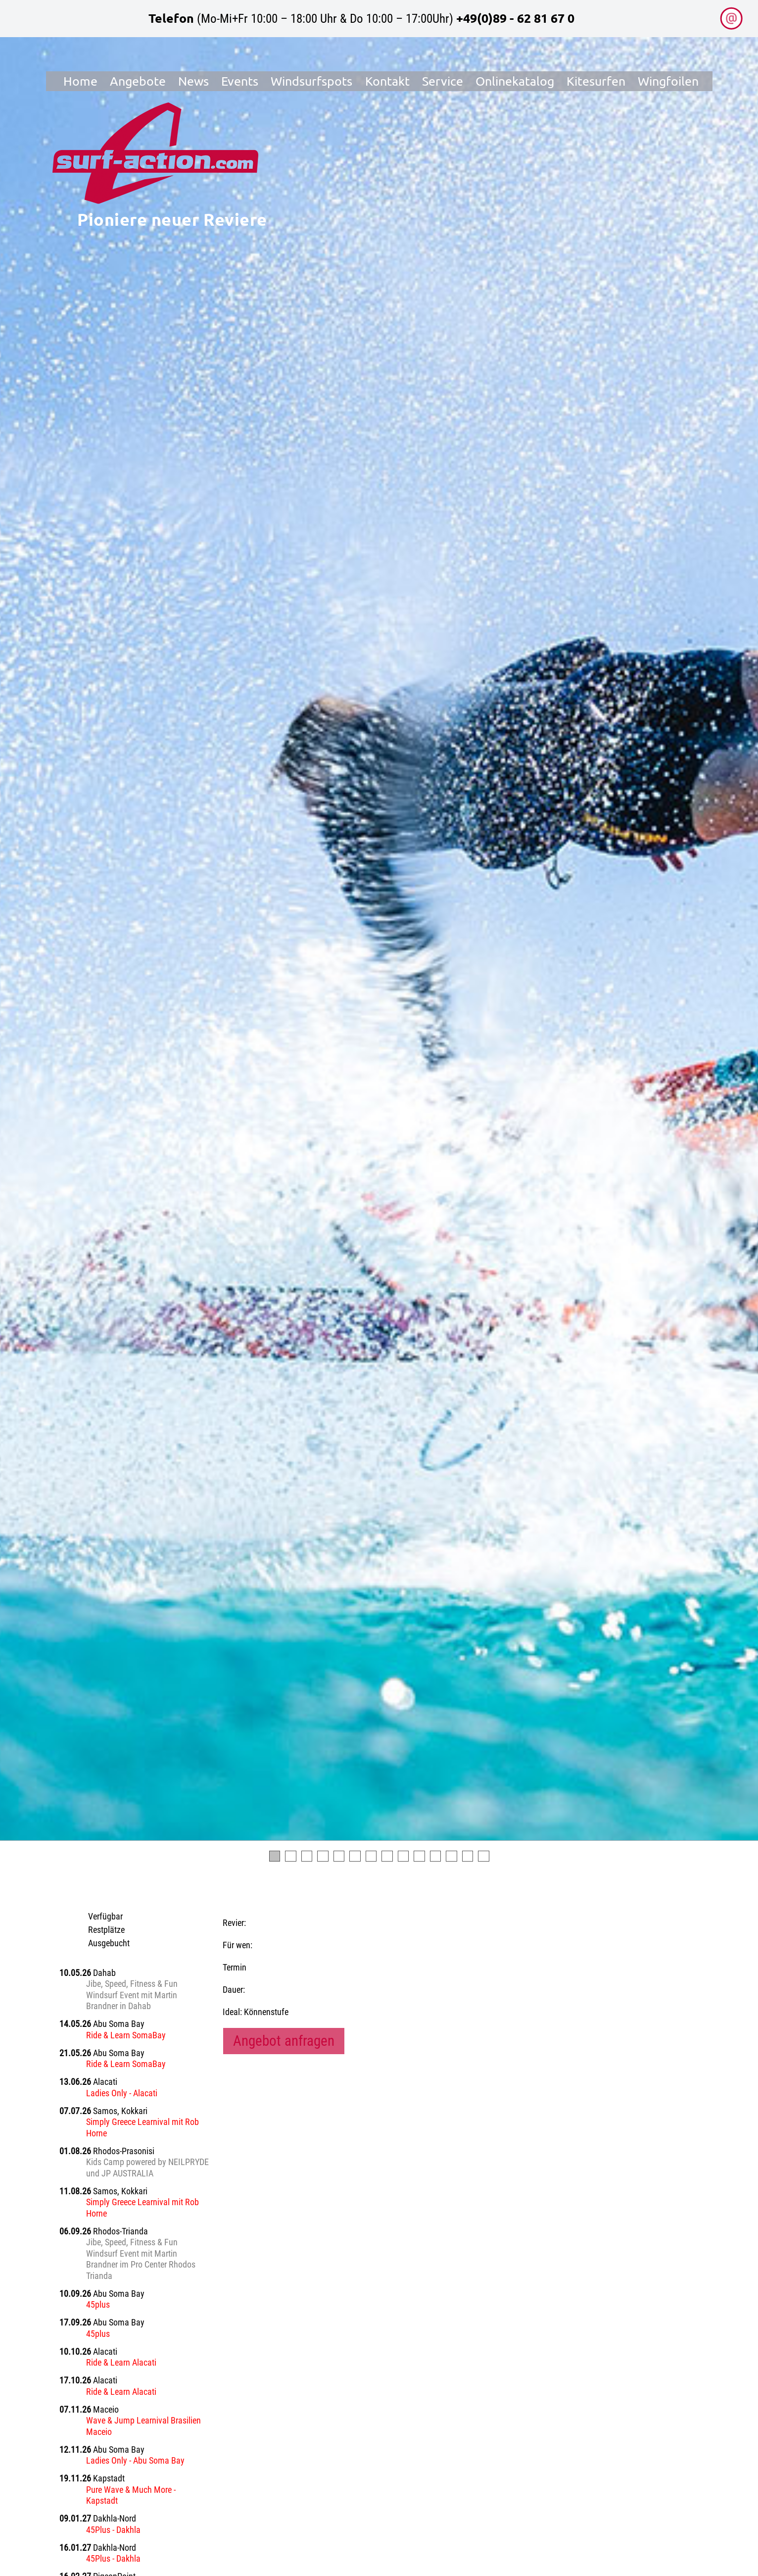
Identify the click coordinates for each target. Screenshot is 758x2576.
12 (451, 1856)
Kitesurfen (596, 81)
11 (435, 1856)
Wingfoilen (668, 81)
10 (419, 1856)
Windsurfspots (311, 81)
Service (442, 81)
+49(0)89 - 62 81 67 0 (515, 18)
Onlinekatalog (514, 81)
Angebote (138, 81)
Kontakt (387, 81)
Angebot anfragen (283, 2040)
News (193, 81)
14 (483, 1856)
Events (239, 81)
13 (468, 1856)
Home (80, 81)
